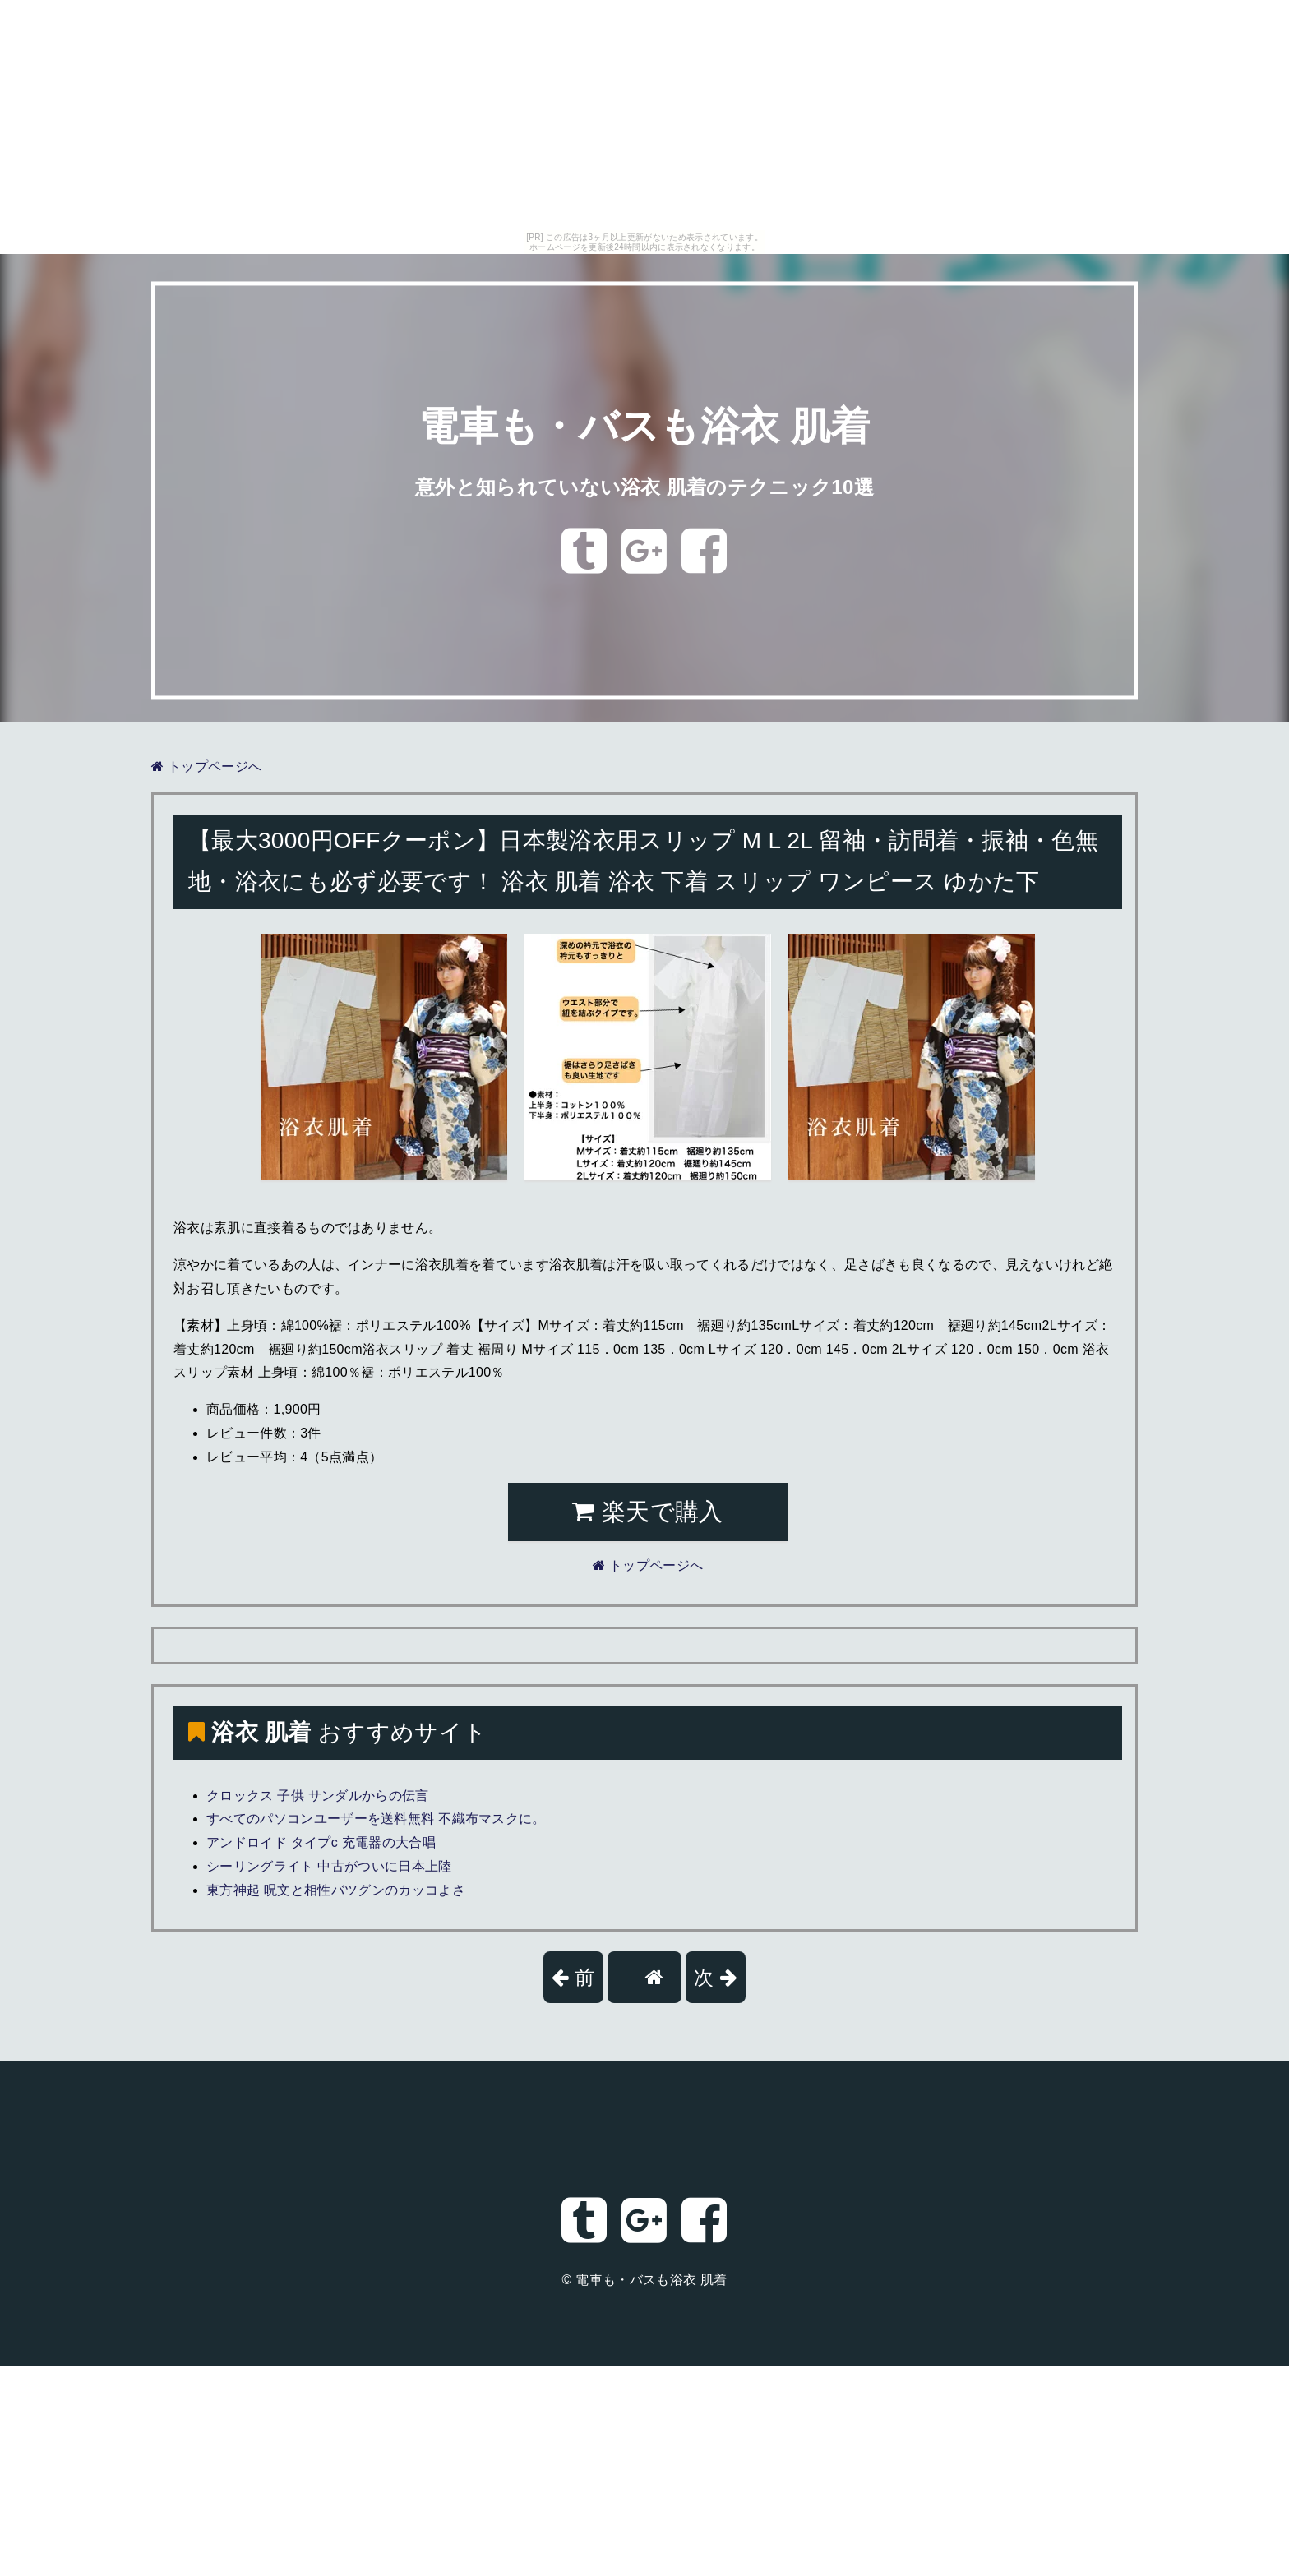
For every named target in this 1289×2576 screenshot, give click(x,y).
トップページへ (206, 766)
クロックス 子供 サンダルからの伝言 (317, 1796)
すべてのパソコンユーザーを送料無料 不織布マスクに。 (376, 1819)
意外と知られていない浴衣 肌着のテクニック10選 (644, 487)
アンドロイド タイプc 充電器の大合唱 (321, 1842)
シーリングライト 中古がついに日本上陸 (329, 1866)
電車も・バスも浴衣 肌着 (644, 427)
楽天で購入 (647, 1511)
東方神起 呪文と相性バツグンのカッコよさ (335, 1890)
